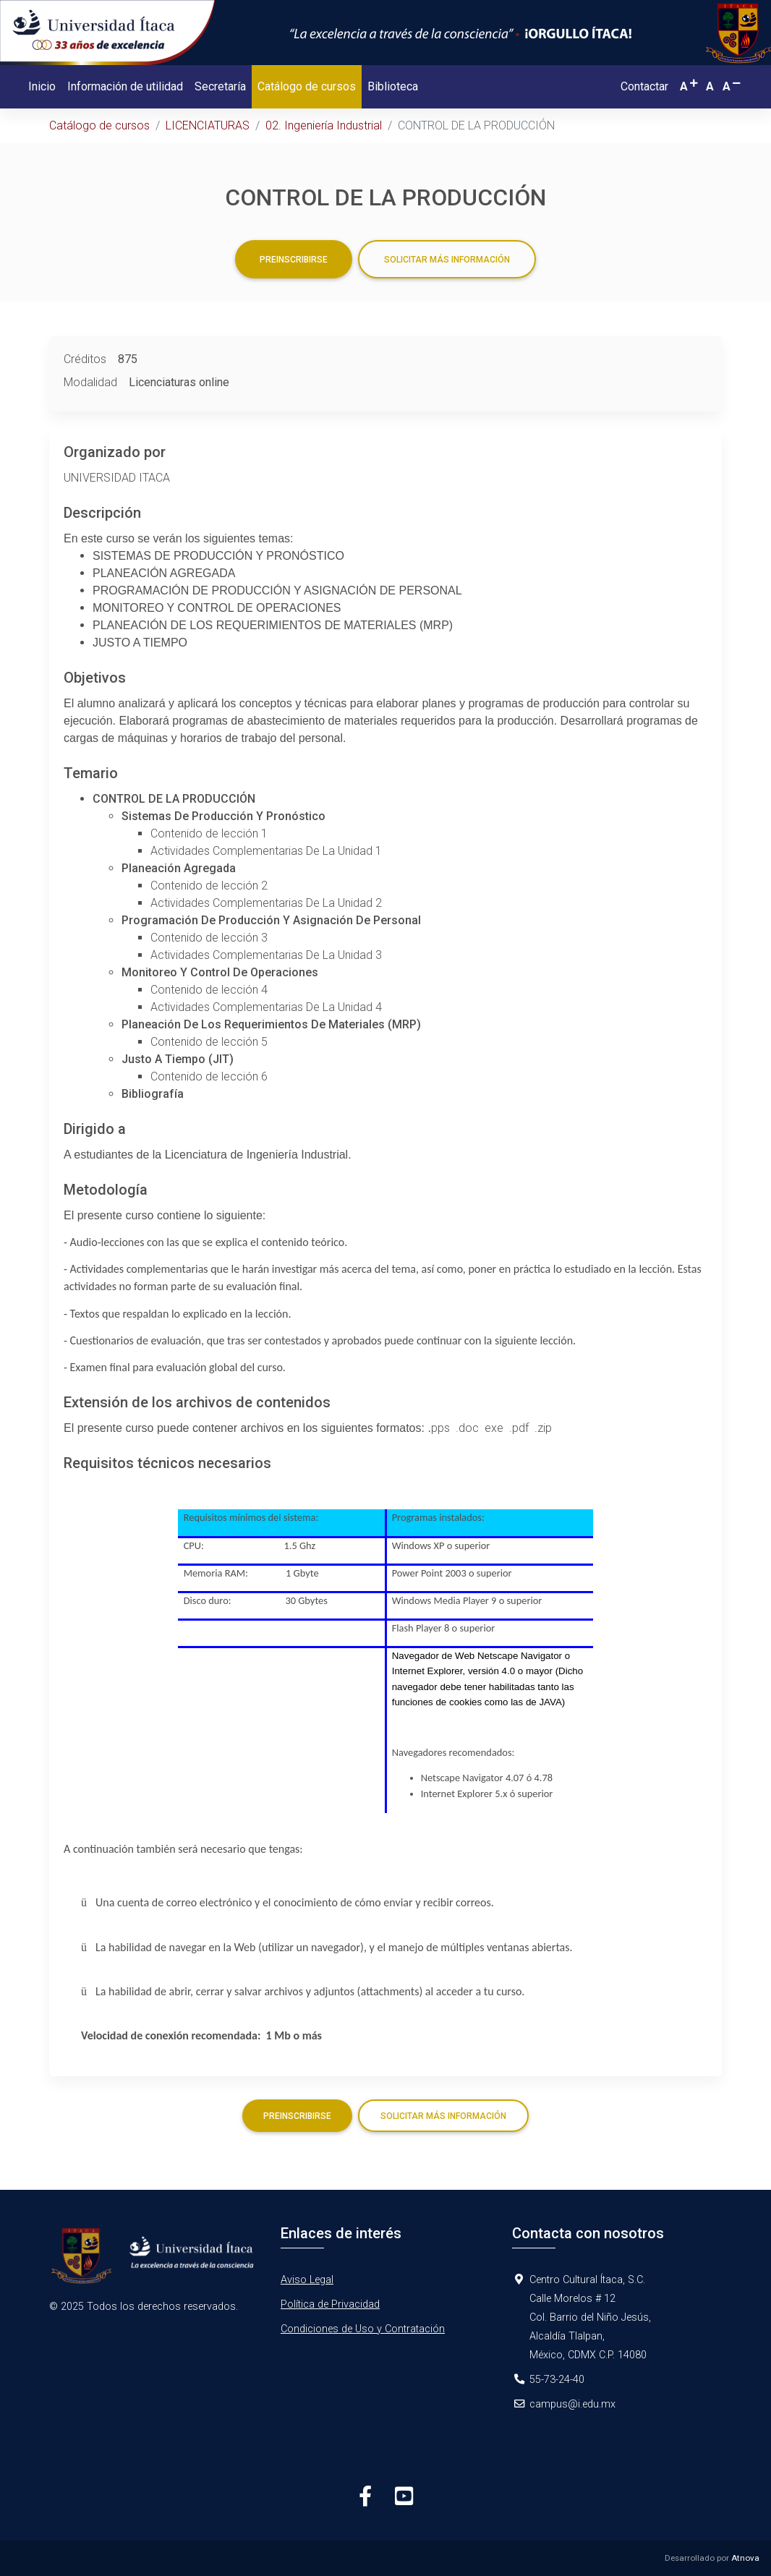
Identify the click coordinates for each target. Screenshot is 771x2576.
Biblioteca (392, 86)
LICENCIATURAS (208, 125)
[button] (690, 86)
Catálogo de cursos (309, 85)
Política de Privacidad (330, 2304)
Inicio (42, 86)
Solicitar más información (447, 260)
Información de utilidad (125, 86)
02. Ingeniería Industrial (323, 125)
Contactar (644, 86)
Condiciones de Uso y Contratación (363, 2329)
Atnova (745, 2558)
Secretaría (220, 86)
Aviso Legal (307, 2280)
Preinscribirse (294, 260)
